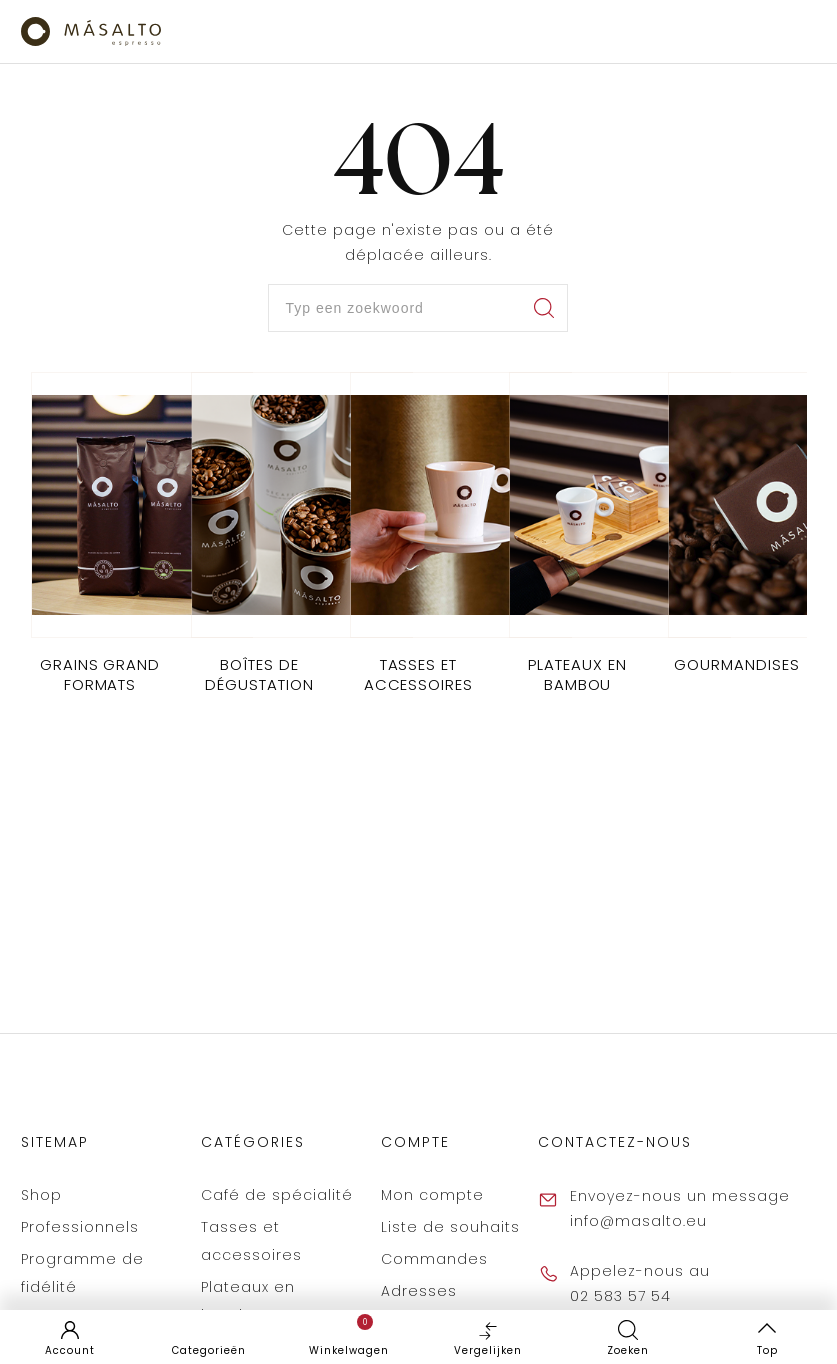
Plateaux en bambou (248, 1301)
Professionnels (80, 1227)
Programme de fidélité (82, 1273)
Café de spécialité (277, 1195)
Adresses (419, 1291)
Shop (41, 1195)
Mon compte (432, 1195)
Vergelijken (488, 1336)
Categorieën (209, 1350)
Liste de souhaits (450, 1227)
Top (767, 1350)
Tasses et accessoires (251, 1241)
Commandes (434, 1259)
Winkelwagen (349, 1336)
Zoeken (628, 1350)
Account (70, 1350)
